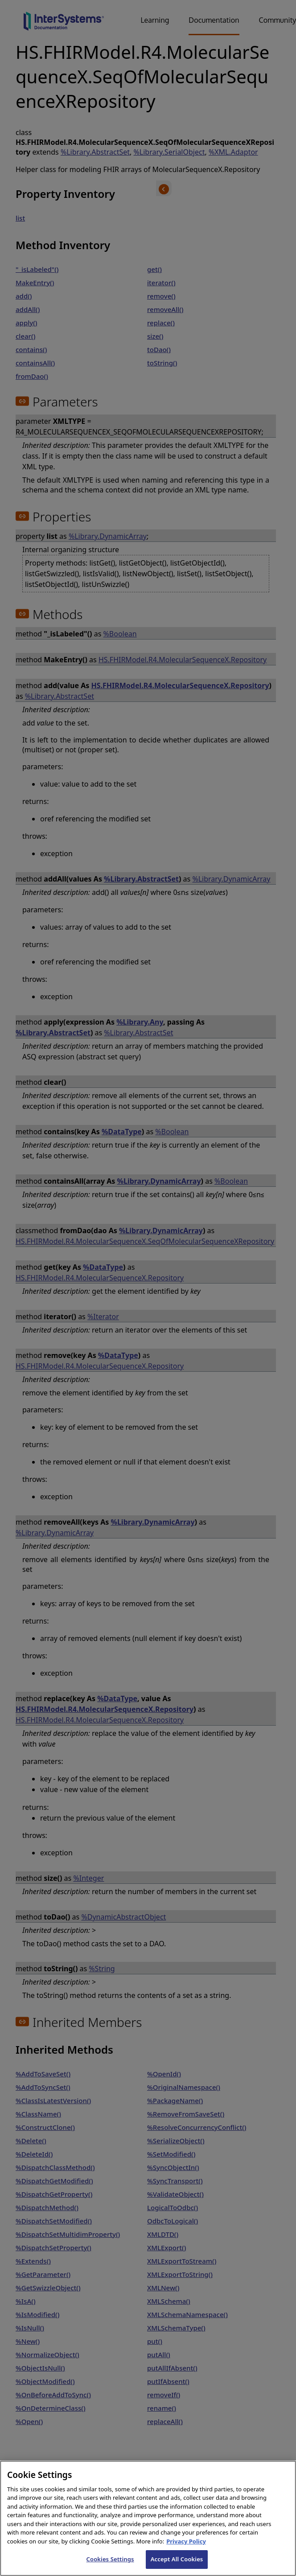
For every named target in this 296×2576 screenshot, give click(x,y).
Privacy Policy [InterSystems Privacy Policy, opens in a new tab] (186, 2550)
